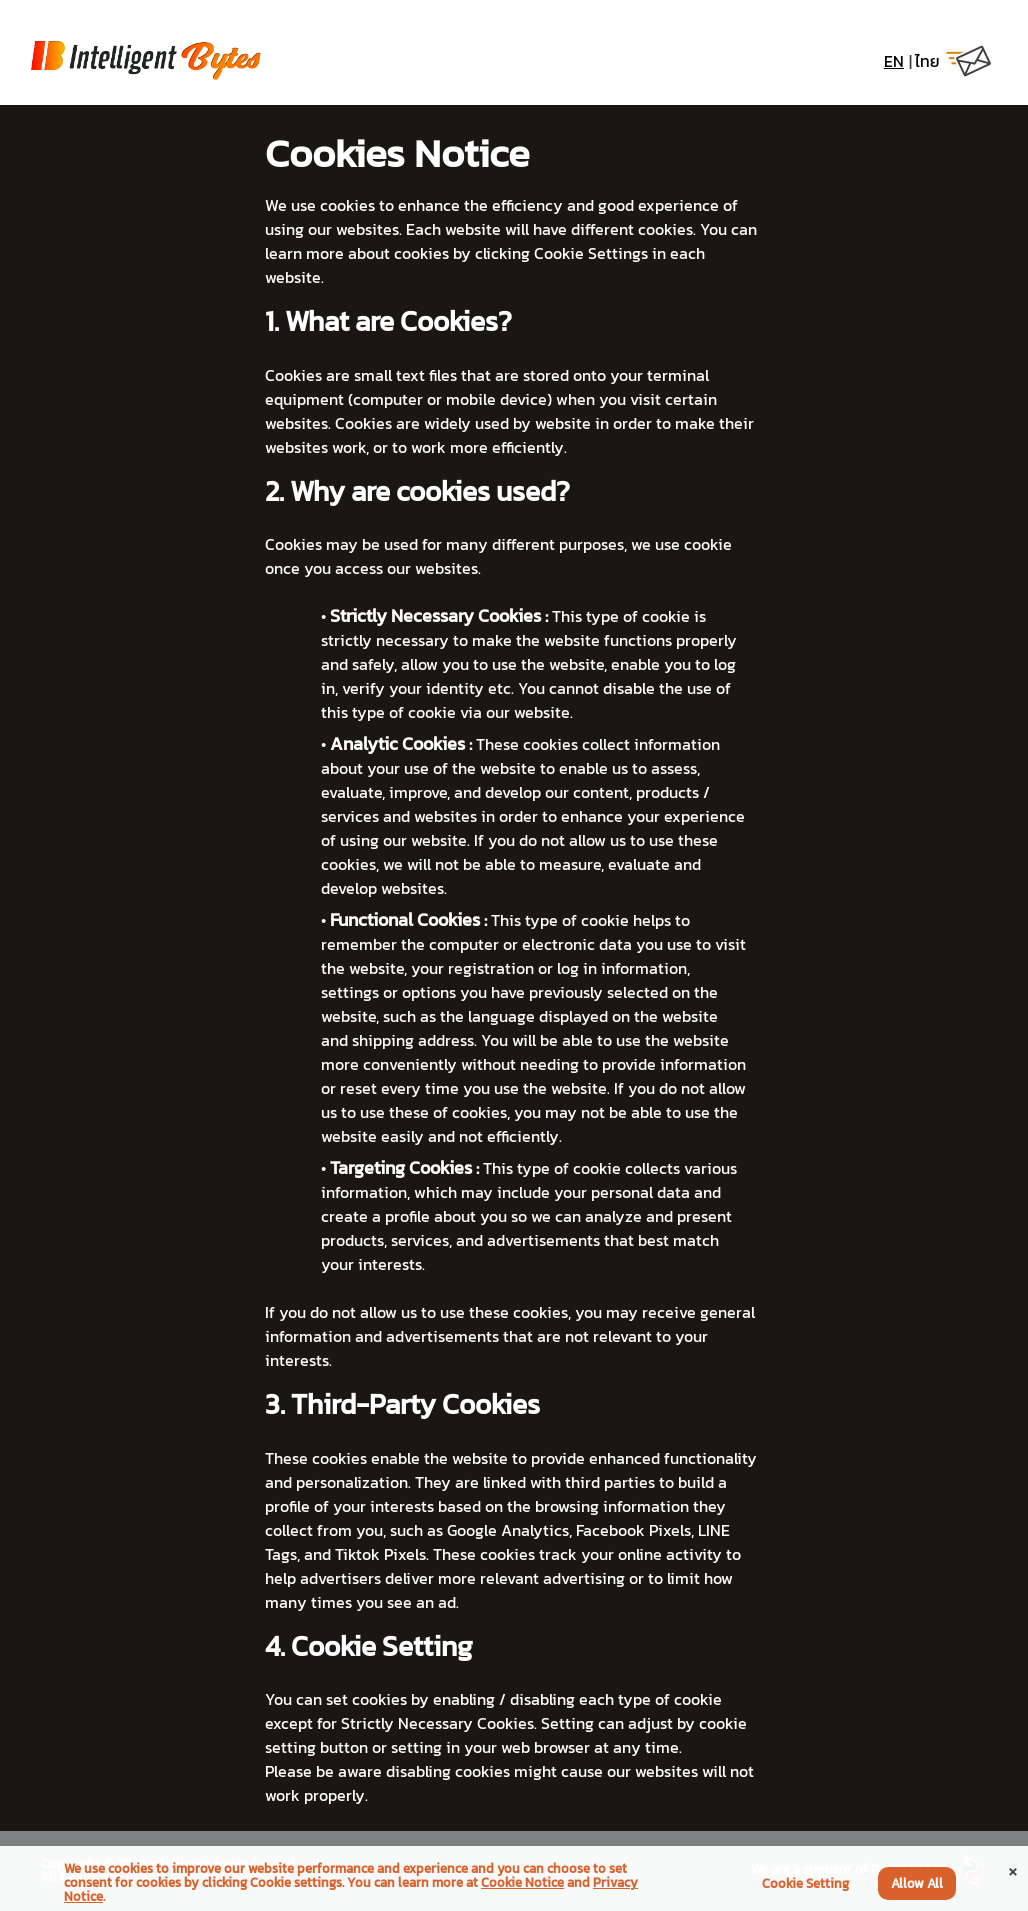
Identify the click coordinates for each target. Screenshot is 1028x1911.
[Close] (1013, 1869)
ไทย (927, 61)
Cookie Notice (522, 1882)
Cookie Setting (805, 1883)
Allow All (917, 1883)
